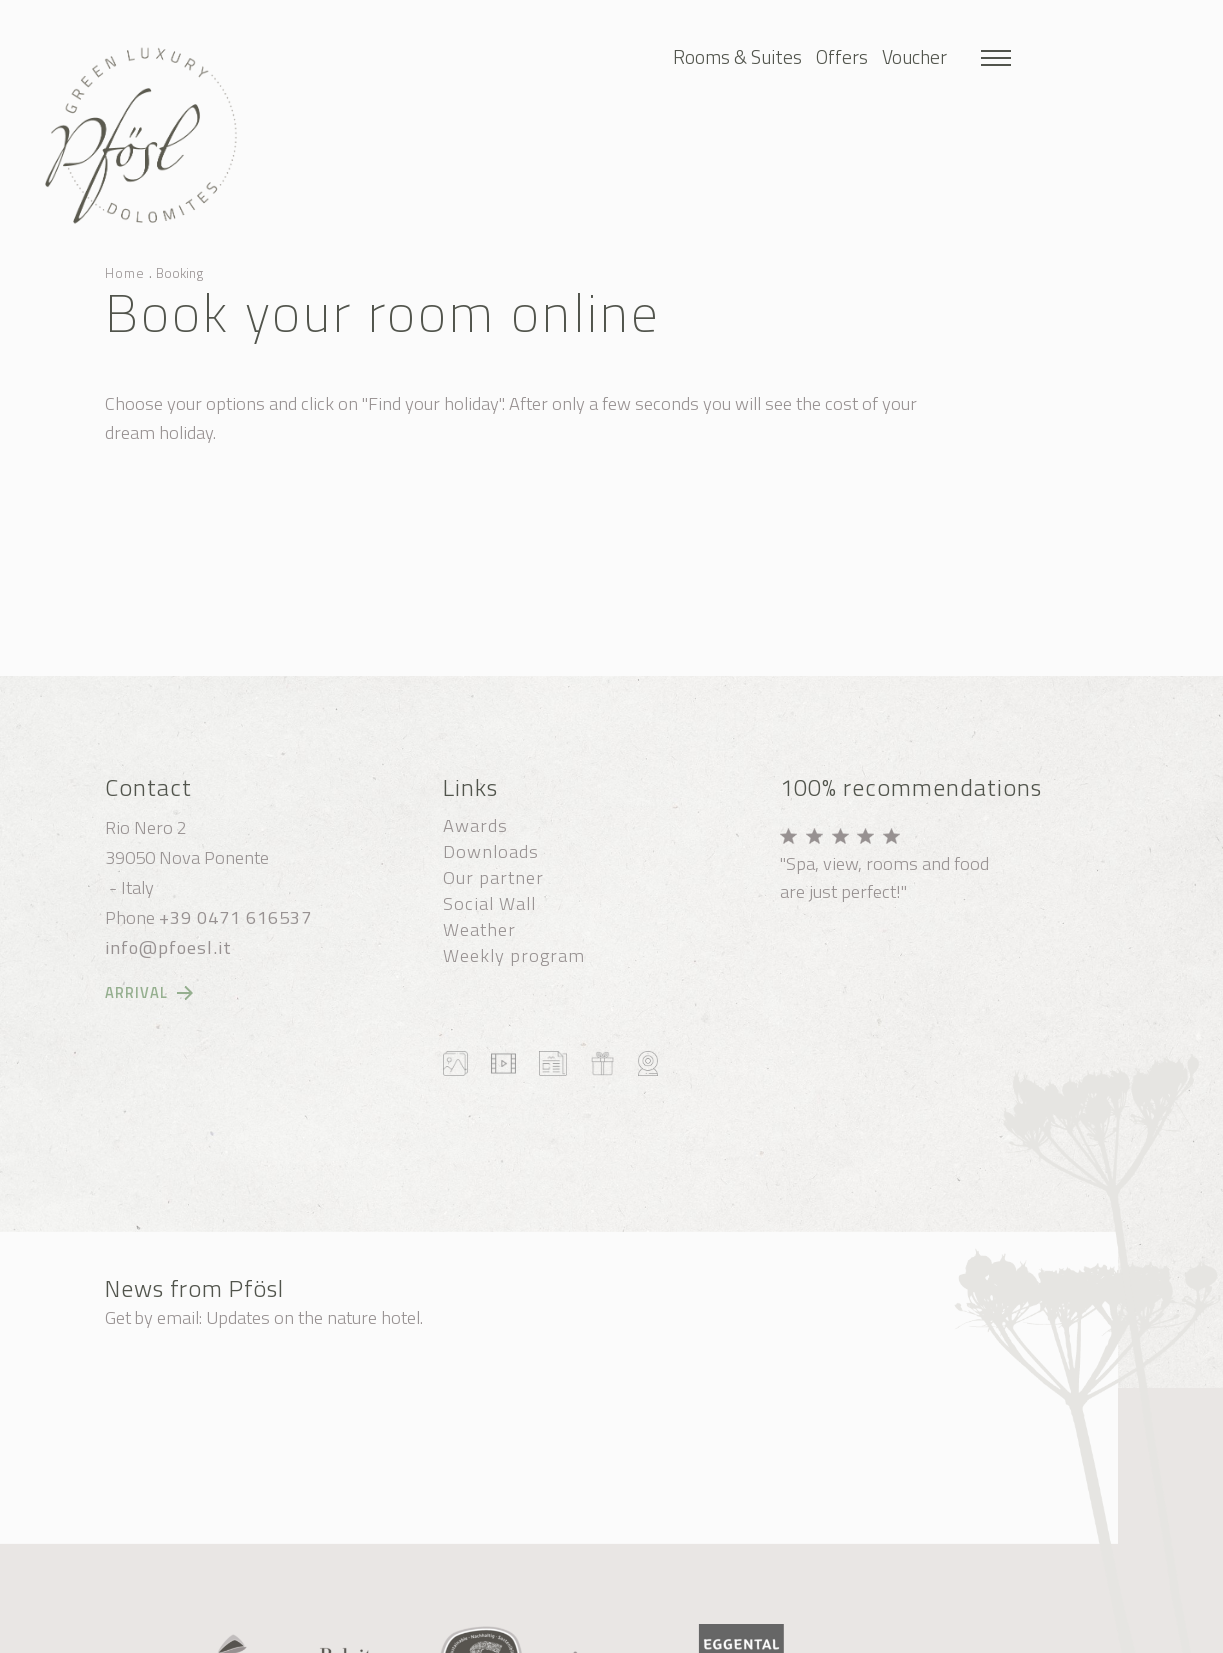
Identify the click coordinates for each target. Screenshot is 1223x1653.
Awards (475, 825)
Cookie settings (498, 1633)
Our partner (493, 877)
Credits (590, 1633)
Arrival (136, 993)
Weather (479, 929)
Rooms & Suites (737, 56)
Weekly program (514, 955)
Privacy (657, 1633)
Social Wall (489, 903)
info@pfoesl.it (168, 947)
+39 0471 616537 (235, 917)
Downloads (491, 851)
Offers (842, 56)
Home (125, 273)
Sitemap (399, 1633)
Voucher (914, 56)
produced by (777, 1633)
